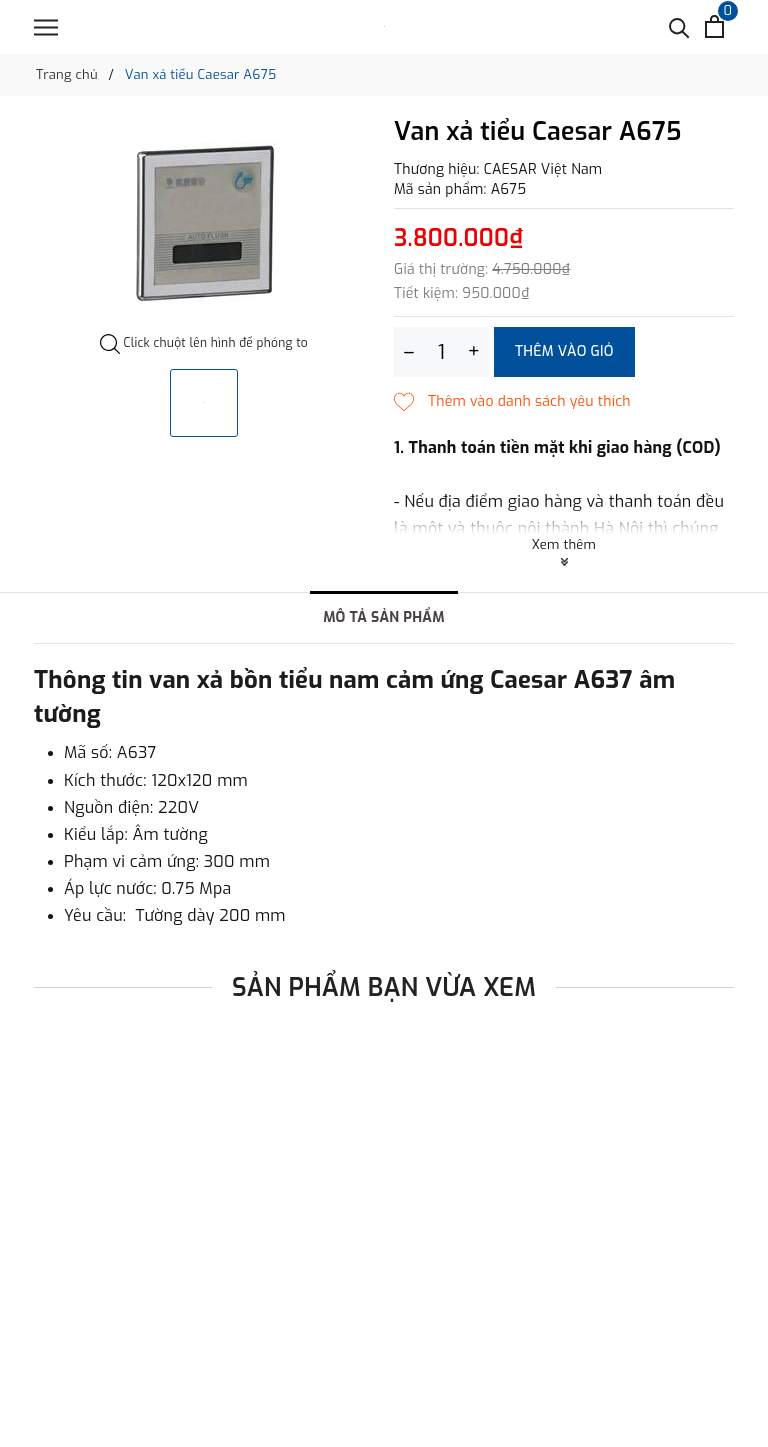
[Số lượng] (441, 352)
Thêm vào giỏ (564, 351)
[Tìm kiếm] (679, 26)
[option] (204, 226)
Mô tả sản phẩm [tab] (384, 617)
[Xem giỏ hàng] (714, 26)
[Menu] (46, 27)
